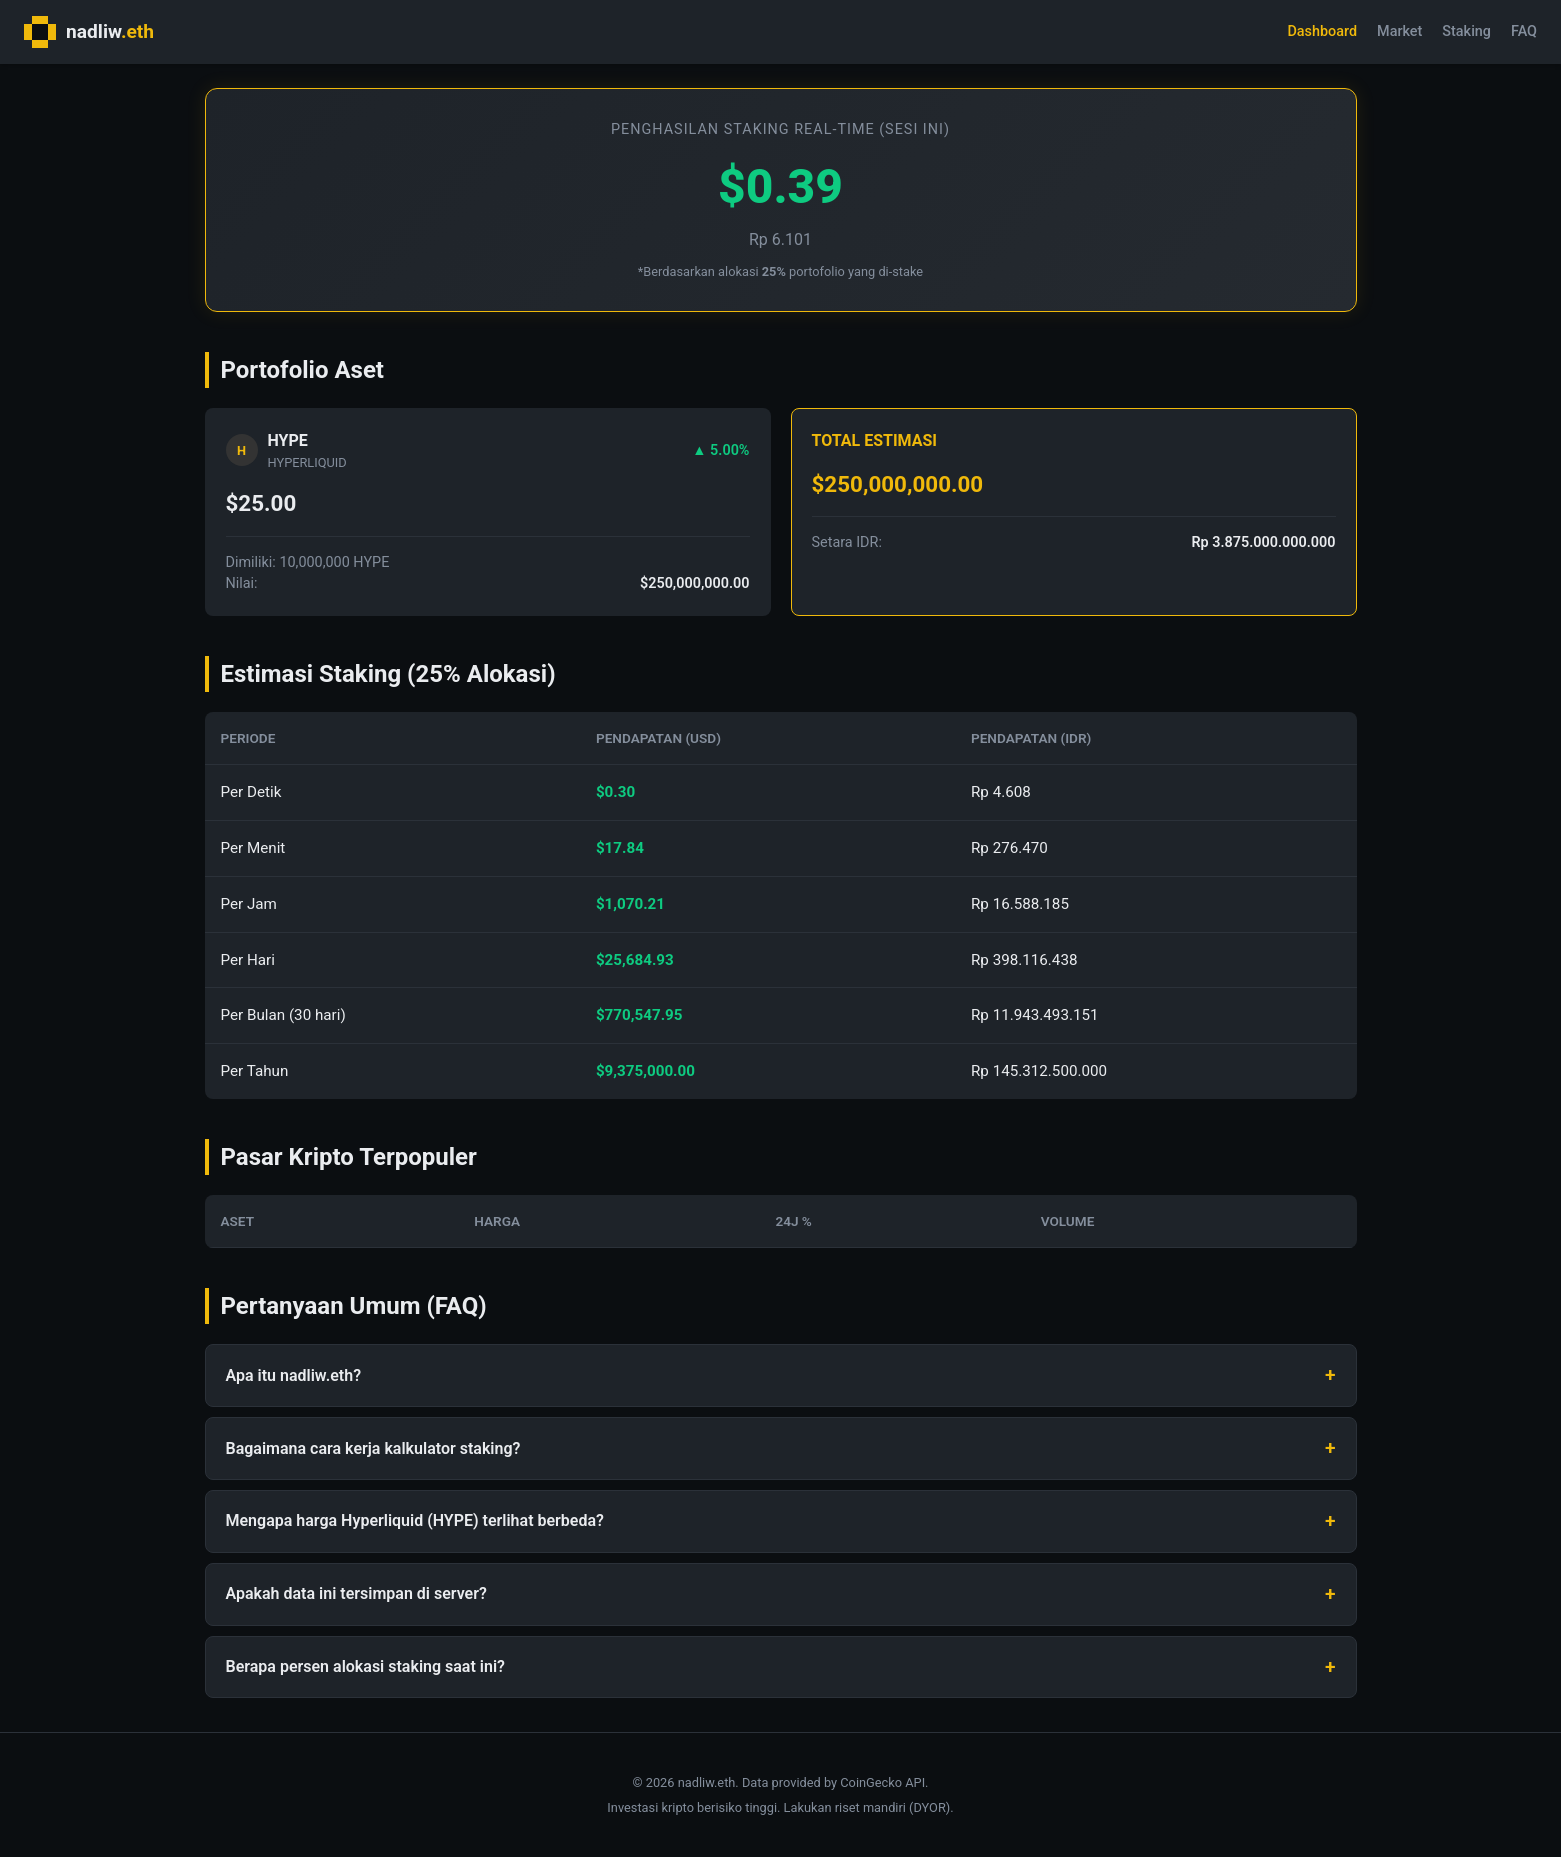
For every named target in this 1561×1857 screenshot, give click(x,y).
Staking (1466, 31)
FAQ (1524, 31)
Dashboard (1322, 31)
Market (1399, 31)
